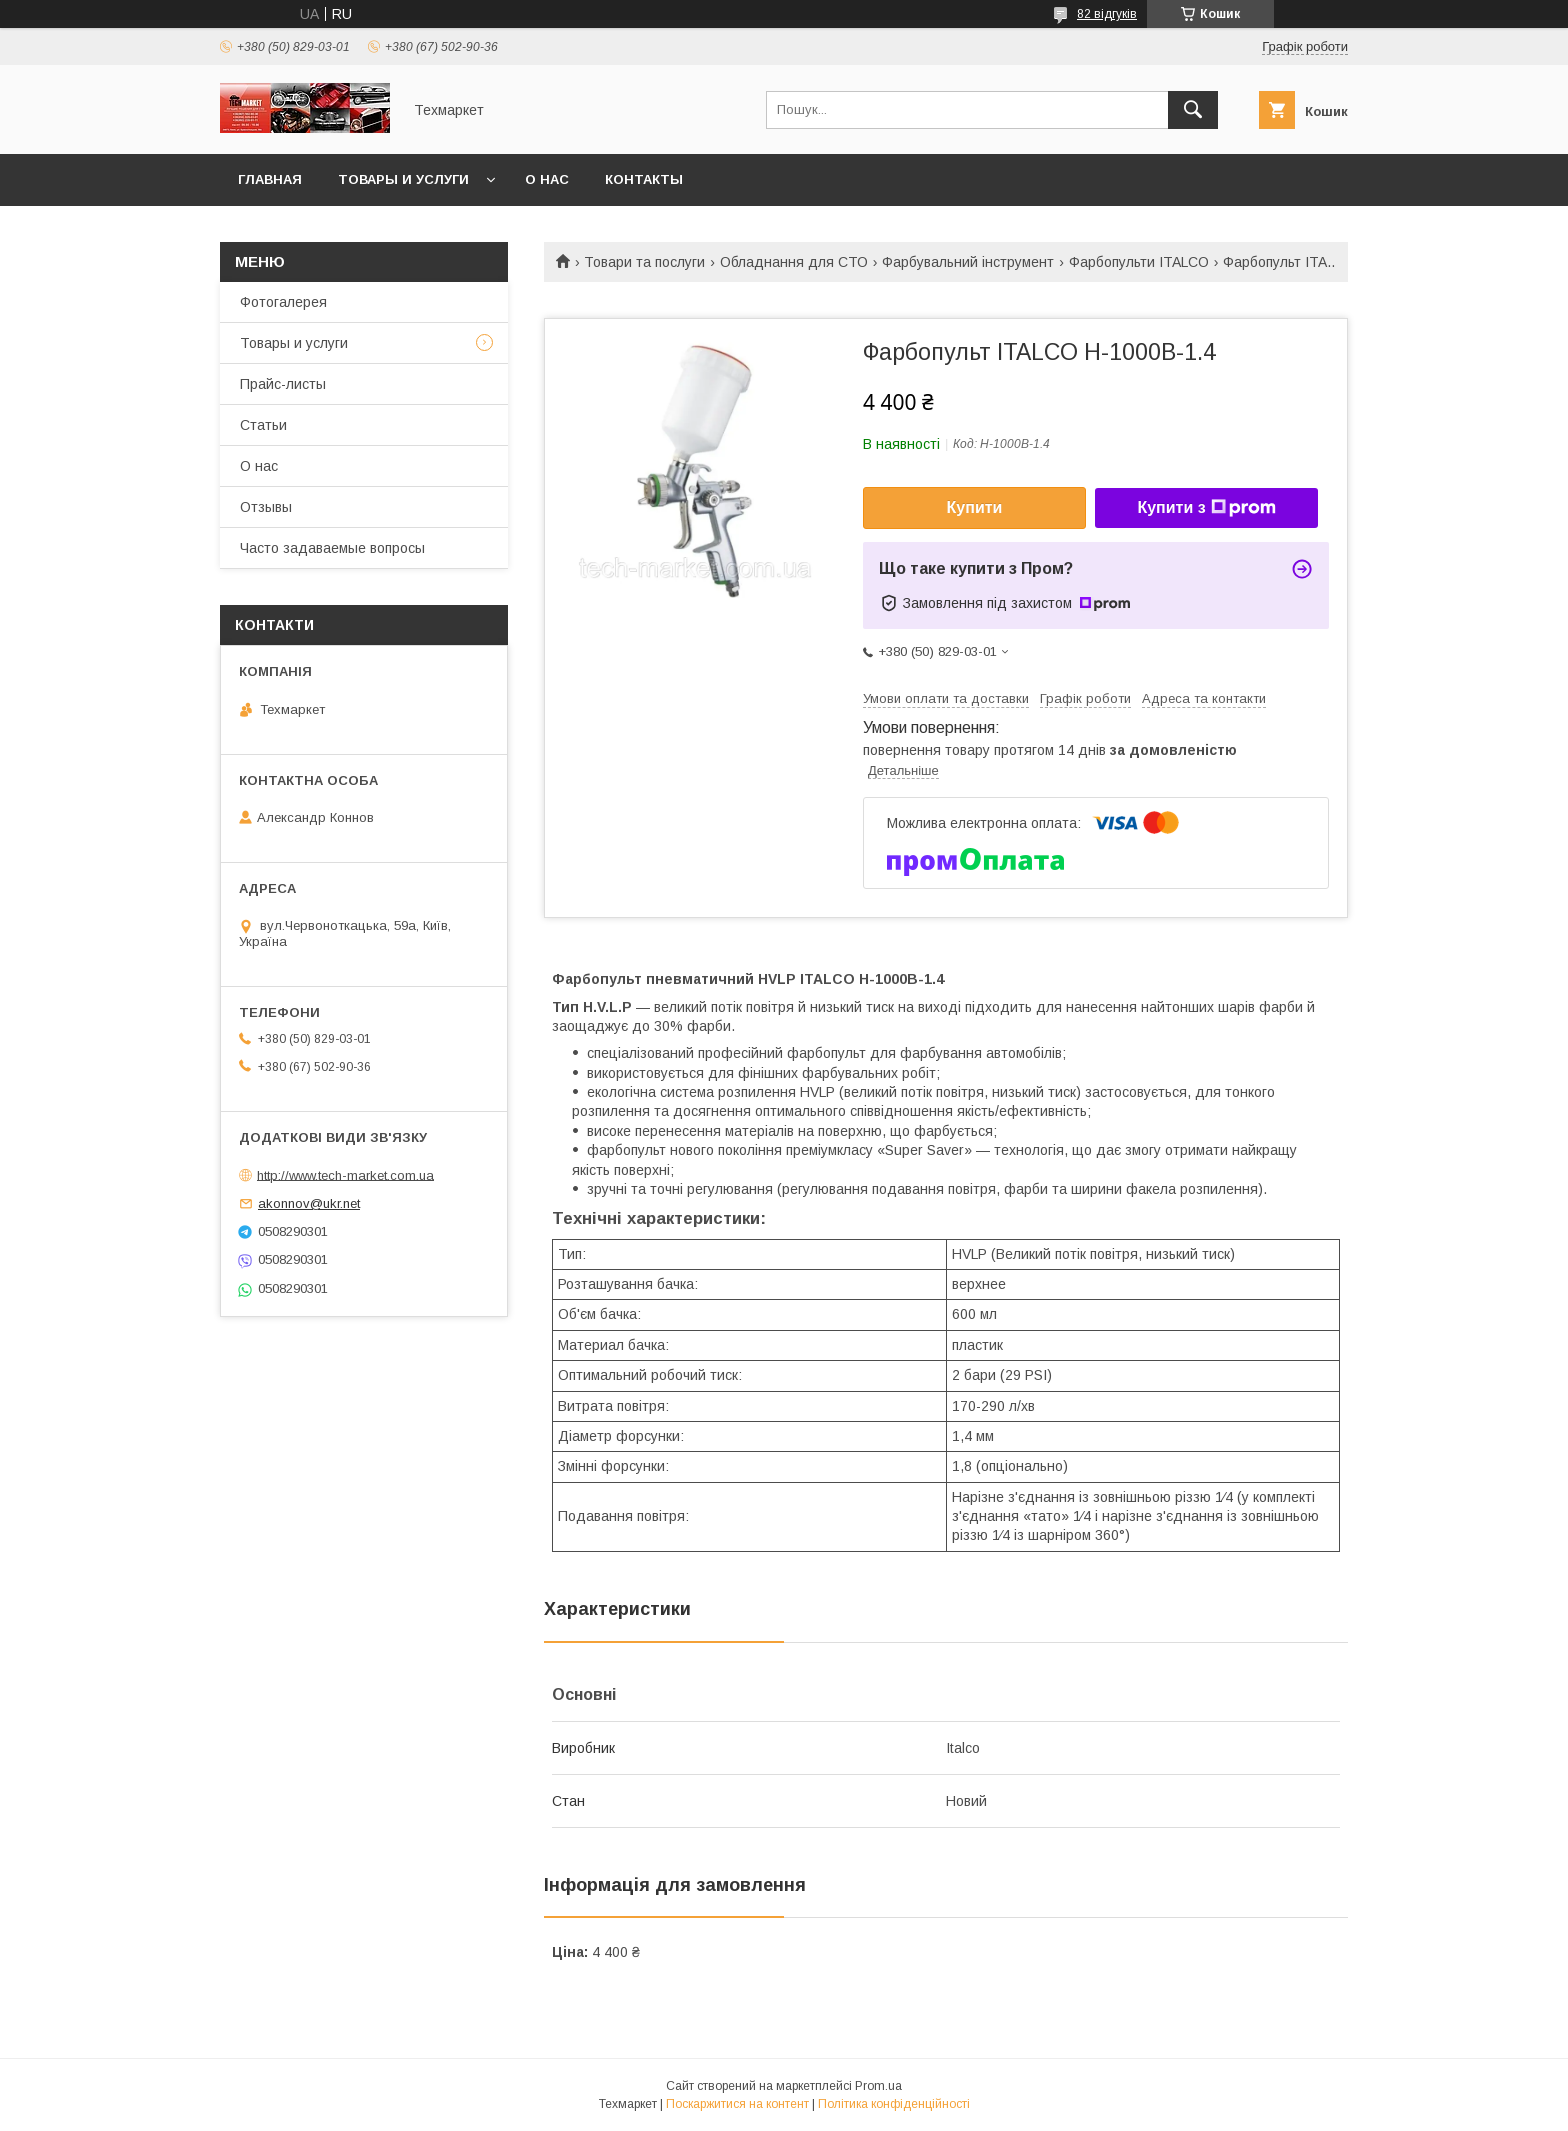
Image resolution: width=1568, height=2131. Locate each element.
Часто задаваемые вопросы (332, 548)
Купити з (1206, 508)
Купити (975, 507)
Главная (270, 179)
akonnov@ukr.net (309, 1203)
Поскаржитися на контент (737, 2104)
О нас (547, 179)
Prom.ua (878, 2086)
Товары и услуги (403, 179)
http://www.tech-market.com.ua (345, 1174)
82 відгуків (1107, 14)
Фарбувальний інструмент (968, 262)
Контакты (644, 179)
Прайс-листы (283, 384)
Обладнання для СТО (794, 262)
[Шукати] (1193, 110)
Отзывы (266, 507)
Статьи (263, 425)
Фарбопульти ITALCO (1139, 262)
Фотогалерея (283, 302)
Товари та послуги (644, 262)
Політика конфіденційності (894, 2104)
